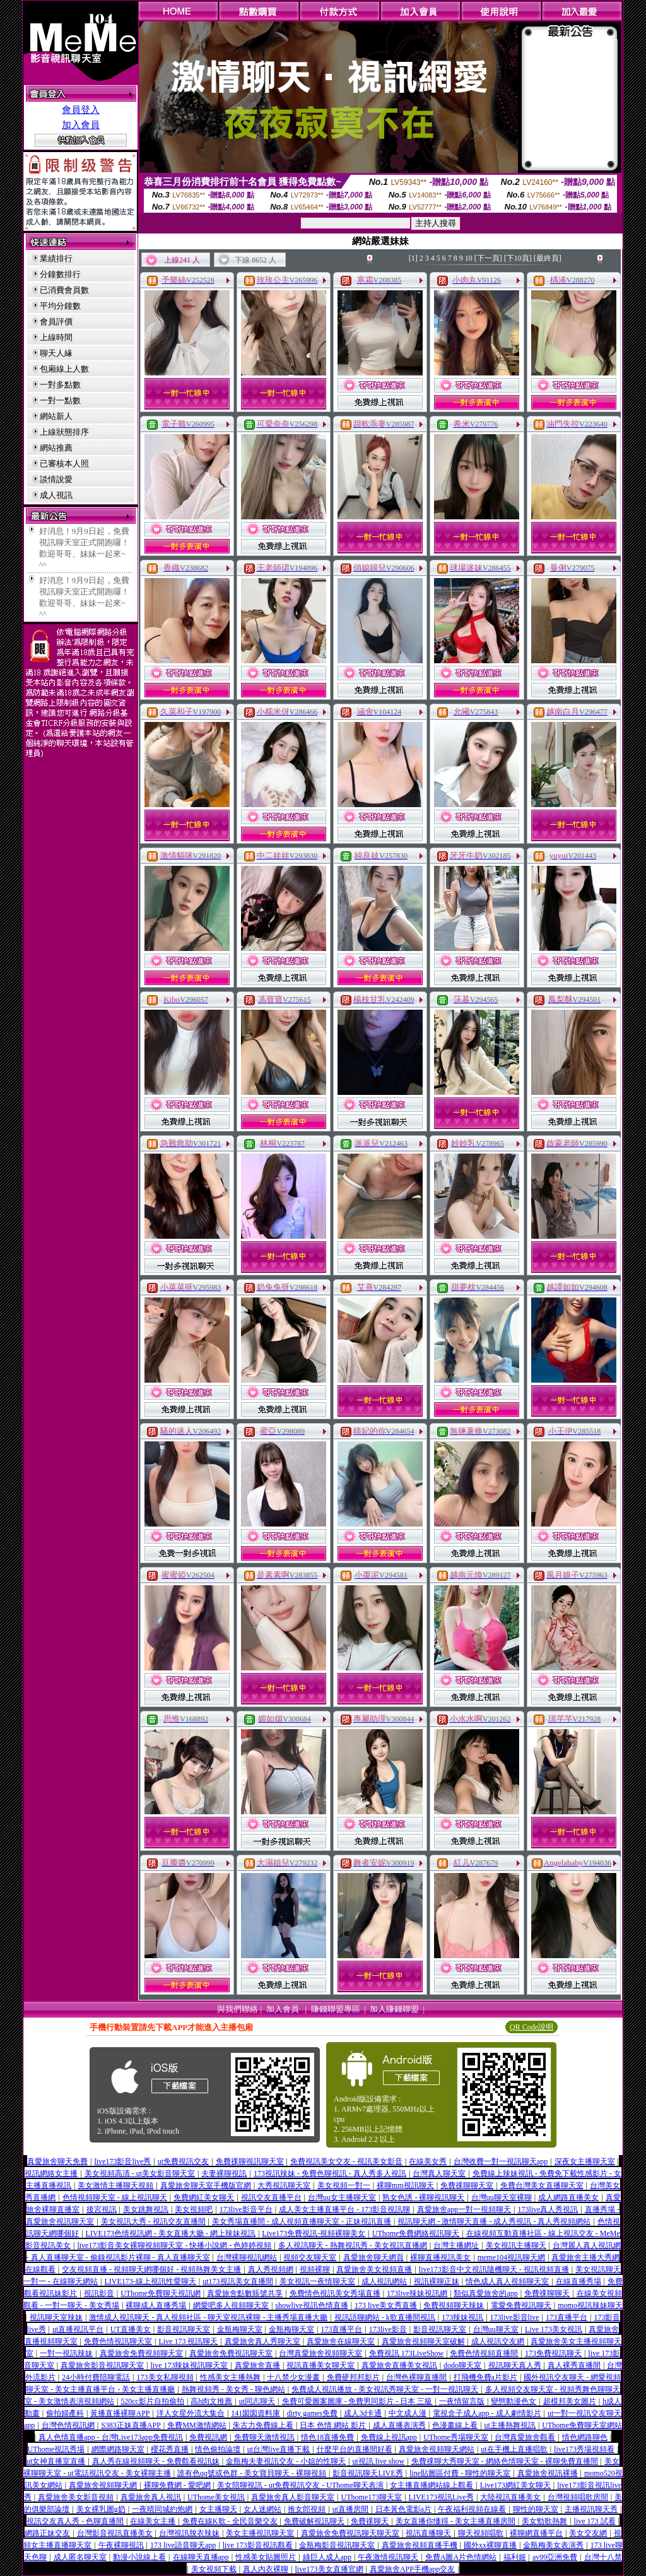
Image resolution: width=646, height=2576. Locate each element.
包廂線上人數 (64, 369)
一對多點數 (60, 384)
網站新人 (56, 416)
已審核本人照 (64, 463)
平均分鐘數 (60, 305)
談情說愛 (56, 479)
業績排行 (56, 258)
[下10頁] (518, 258)
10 (469, 258)
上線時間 (56, 337)
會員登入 (81, 110)
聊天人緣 (56, 353)
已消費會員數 (64, 290)
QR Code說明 (531, 2027)
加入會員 (81, 125)
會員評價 (56, 321)
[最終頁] (547, 258)
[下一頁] (488, 258)
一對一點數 (60, 400)
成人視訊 (56, 495)
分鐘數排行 (60, 274)
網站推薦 (56, 447)
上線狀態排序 (64, 432)
